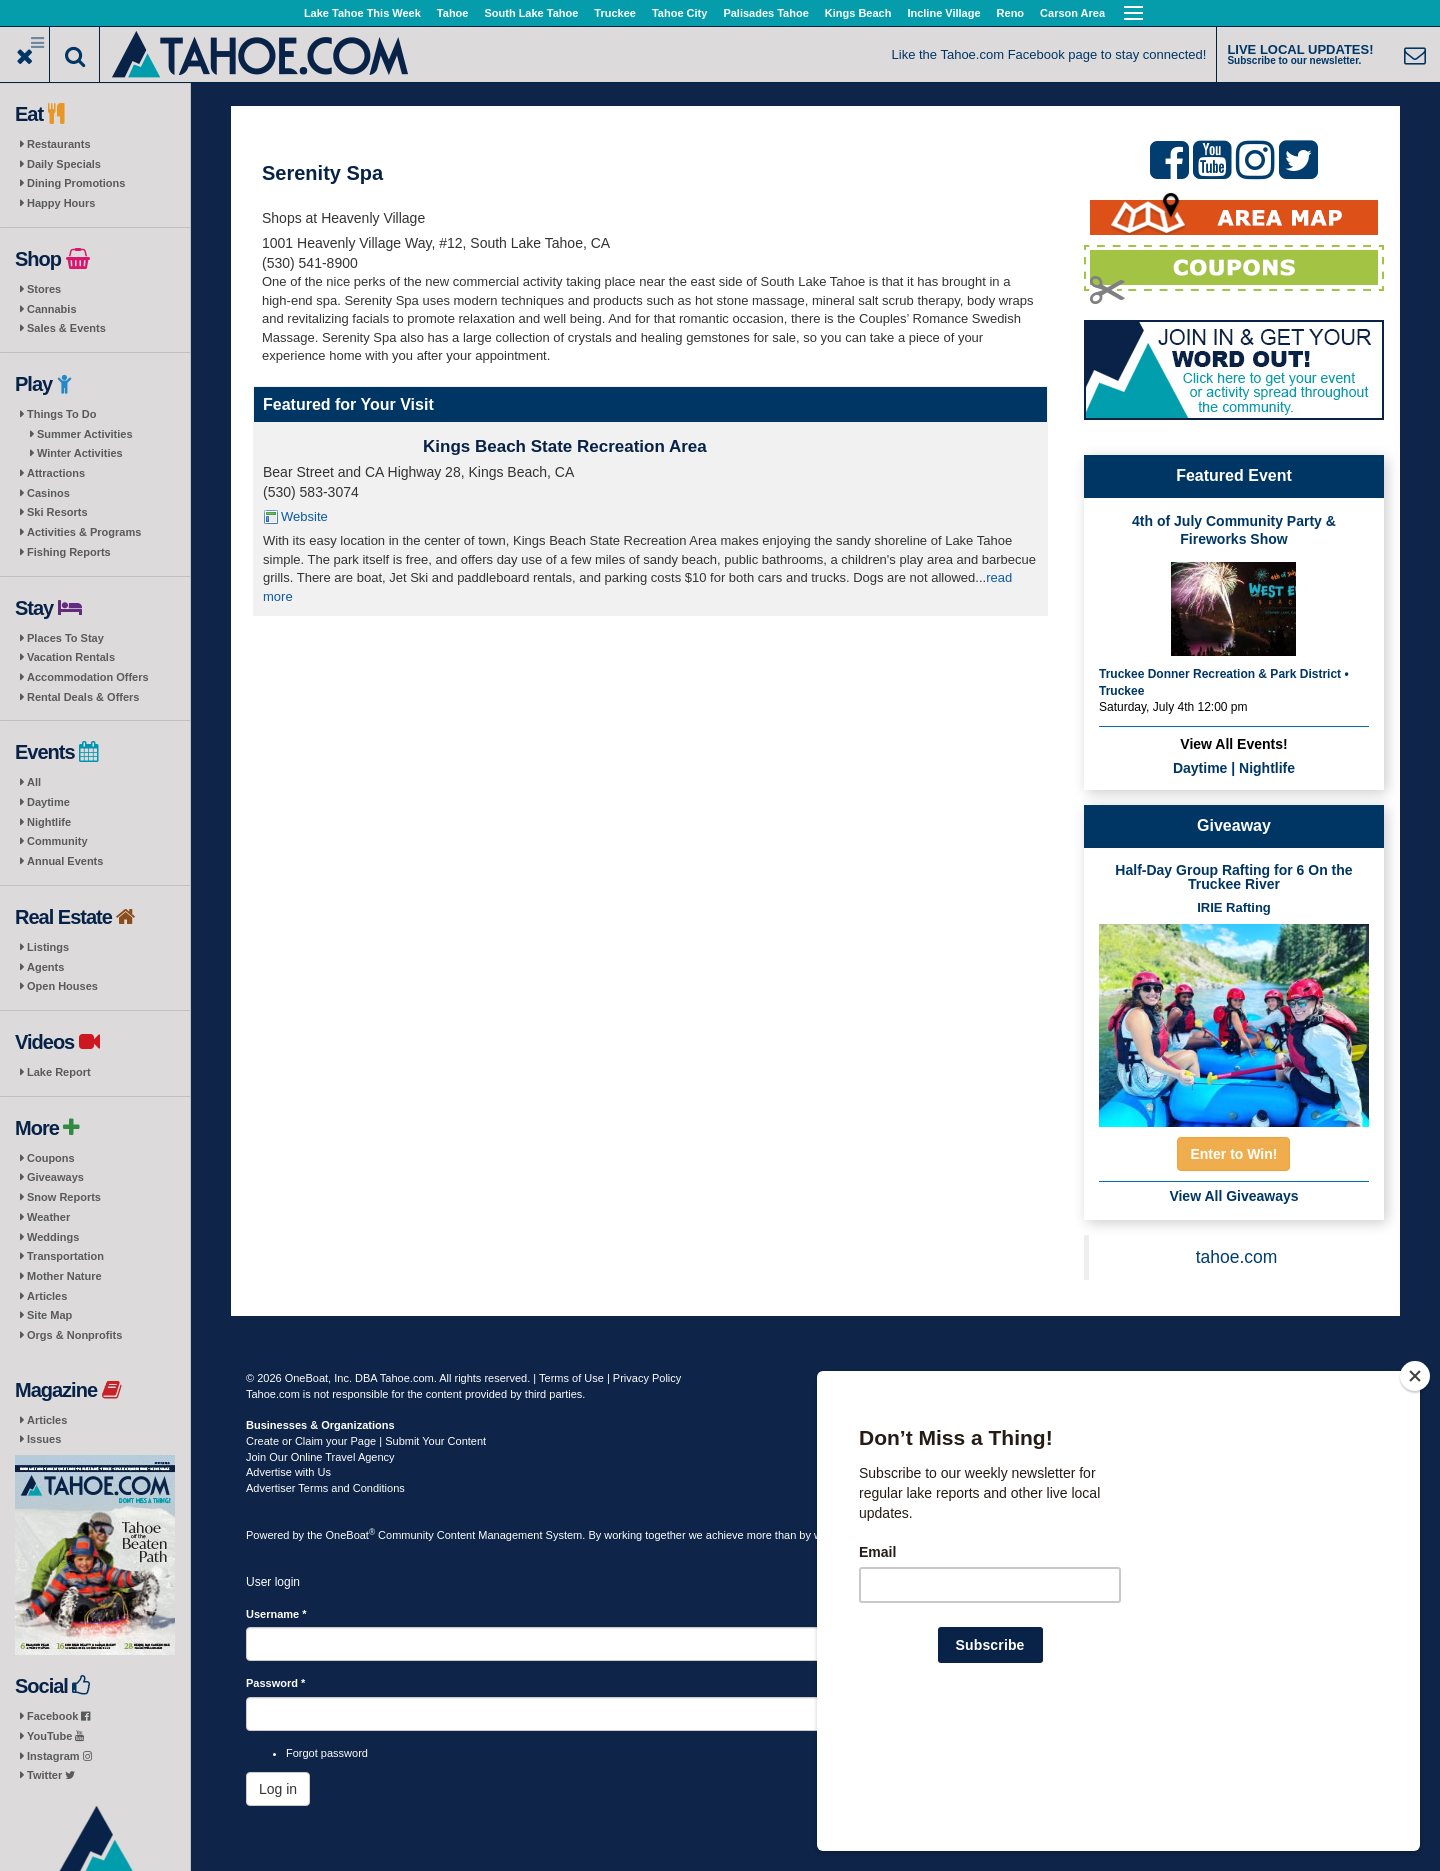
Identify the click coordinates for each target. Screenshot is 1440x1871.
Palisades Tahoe (765, 13)
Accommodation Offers (88, 677)
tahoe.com (1237, 1257)
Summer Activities (85, 434)
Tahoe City (679, 13)
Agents (45, 967)
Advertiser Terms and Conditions (325, 1488)
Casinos (48, 493)
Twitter (51, 1775)
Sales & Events (66, 328)
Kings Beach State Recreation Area (565, 446)
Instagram (59, 1756)
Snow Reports (64, 1197)
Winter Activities (80, 453)
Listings (48, 947)
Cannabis (52, 309)
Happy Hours (61, 203)
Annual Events (65, 861)
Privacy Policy (647, 1378)
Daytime (48, 802)
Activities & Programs (84, 532)
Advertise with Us (288, 1472)
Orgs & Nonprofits (74, 1335)
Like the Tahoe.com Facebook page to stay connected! (1049, 54)
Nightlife (49, 822)
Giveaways (55, 1177)
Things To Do (61, 414)
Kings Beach (858, 13)
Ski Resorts (57, 512)
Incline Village (943, 13)
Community (57, 841)
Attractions (56, 473)
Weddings (53, 1237)
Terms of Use (571, 1378)
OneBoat (351, 1535)
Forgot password (327, 1753)
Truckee (615, 13)
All (34, 782)
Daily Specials (64, 164)
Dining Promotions (76, 183)
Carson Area (1072, 13)
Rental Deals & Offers (83, 697)
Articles (47, 1296)
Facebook (58, 1716)
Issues (44, 1439)
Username (276, 1614)
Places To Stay (65, 638)
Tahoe (453, 13)
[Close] (1415, 1505)
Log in (278, 1789)
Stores (44, 289)
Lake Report (59, 1072)
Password (275, 1683)
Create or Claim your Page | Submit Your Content (366, 1441)
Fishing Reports (69, 552)
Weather (48, 1217)
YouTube (55, 1736)
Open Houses (62, 986)
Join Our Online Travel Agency (320, 1457)
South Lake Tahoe (531, 13)
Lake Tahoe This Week (362, 13)
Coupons (51, 1158)
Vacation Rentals (71, 657)
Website (304, 516)
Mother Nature (64, 1276)
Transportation (65, 1256)
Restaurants (59, 144)
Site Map (49, 1315)
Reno (1011, 13)
